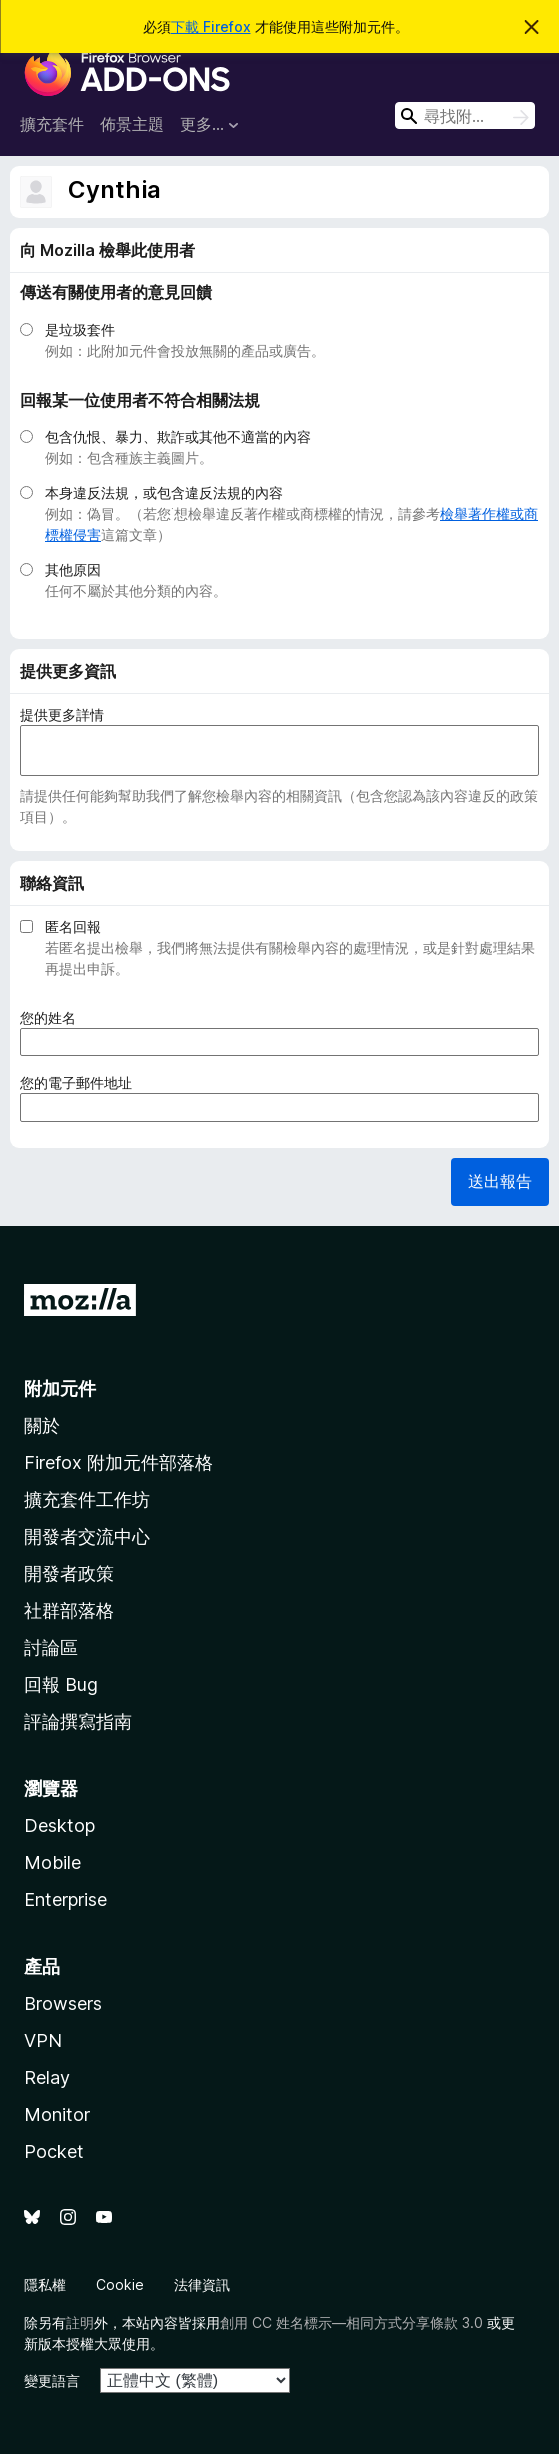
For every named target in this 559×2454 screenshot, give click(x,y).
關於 (42, 1425)
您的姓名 (54, 1017)
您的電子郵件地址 (82, 1082)
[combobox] (465, 115)
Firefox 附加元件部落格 (118, 1462)
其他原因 (73, 569)
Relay (47, 2077)
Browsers (63, 2003)
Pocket (54, 2151)
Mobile (52, 1862)
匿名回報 (73, 926)
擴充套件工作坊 (87, 1499)
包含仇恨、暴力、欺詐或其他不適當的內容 (178, 436)
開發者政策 (69, 1573)
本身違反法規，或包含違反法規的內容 (164, 492)
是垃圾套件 (80, 329)
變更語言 (52, 2380)
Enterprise (65, 1899)
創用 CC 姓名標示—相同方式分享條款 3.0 (351, 2322)
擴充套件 (52, 124)
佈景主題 (132, 124)
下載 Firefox (211, 26)
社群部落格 (69, 1610)
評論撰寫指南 (78, 1721)
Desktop (59, 1825)
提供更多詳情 (62, 714)
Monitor (57, 2114)
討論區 (51, 1647)
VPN (43, 2040)
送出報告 (500, 1181)
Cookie (120, 2284)
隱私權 (45, 2284)
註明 (80, 2322)
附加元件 (60, 1388)
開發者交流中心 (87, 1536)
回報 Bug (61, 1684)
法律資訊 (202, 2284)
